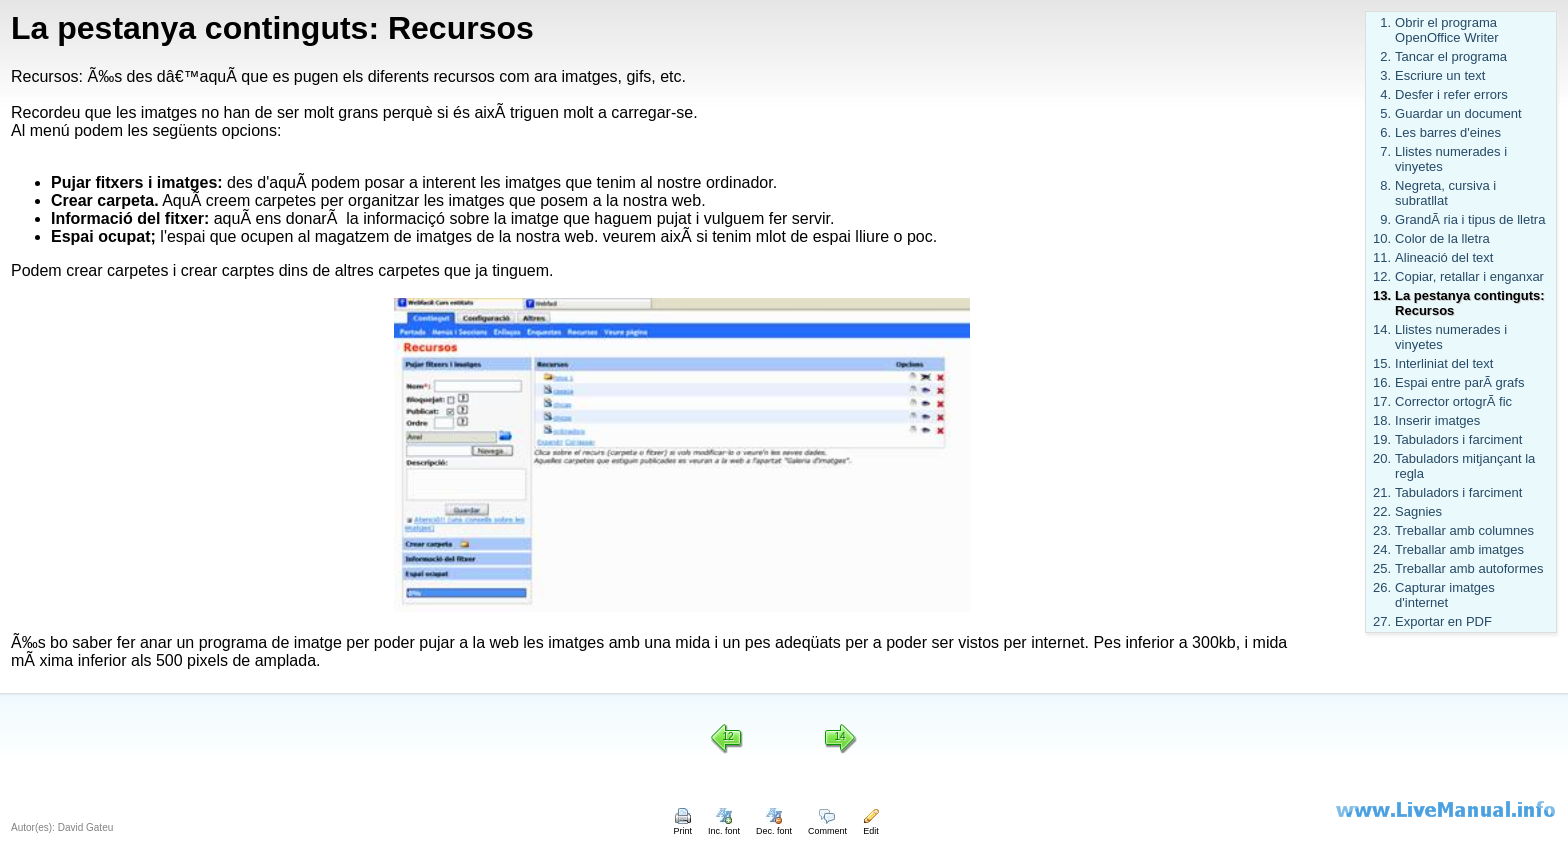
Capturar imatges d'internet (1445, 595)
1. (1385, 22)
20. (1382, 458)
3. (1385, 75)
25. (1382, 568)
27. (1382, 621)
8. (1385, 185)
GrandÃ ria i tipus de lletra (1470, 219)
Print (682, 826)
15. (1382, 363)
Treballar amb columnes (1464, 530)
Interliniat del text (1444, 363)
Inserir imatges (1437, 420)
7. (1385, 151)
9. (1385, 219)
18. (1382, 420)
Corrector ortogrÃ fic (1453, 401)
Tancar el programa (1451, 56)
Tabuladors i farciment (1458, 439)
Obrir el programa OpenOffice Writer (1447, 30)
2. (1385, 56)
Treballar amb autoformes (1469, 568)
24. (1382, 549)
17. (1382, 401)
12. (1382, 276)
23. (1382, 530)
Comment (827, 826)
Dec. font (774, 826)
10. (1382, 238)
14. (1382, 329)
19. (1382, 439)
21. (1382, 492)
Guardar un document (1458, 113)
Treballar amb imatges (1459, 549)
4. (1385, 94)
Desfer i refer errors (1451, 94)
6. (1385, 132)
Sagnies (1418, 511)
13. (1382, 295)
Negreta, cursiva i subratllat (1445, 193)
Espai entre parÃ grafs (1459, 382)
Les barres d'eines (1448, 132)
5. (1385, 113)
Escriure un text (1440, 75)
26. (1382, 587)
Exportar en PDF (1443, 621)
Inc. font (724, 826)
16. (1382, 382)
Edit (871, 826)
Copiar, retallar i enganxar (1469, 276)
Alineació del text (1444, 257)
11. (1382, 257)
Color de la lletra (1442, 238)
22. (1382, 511)
